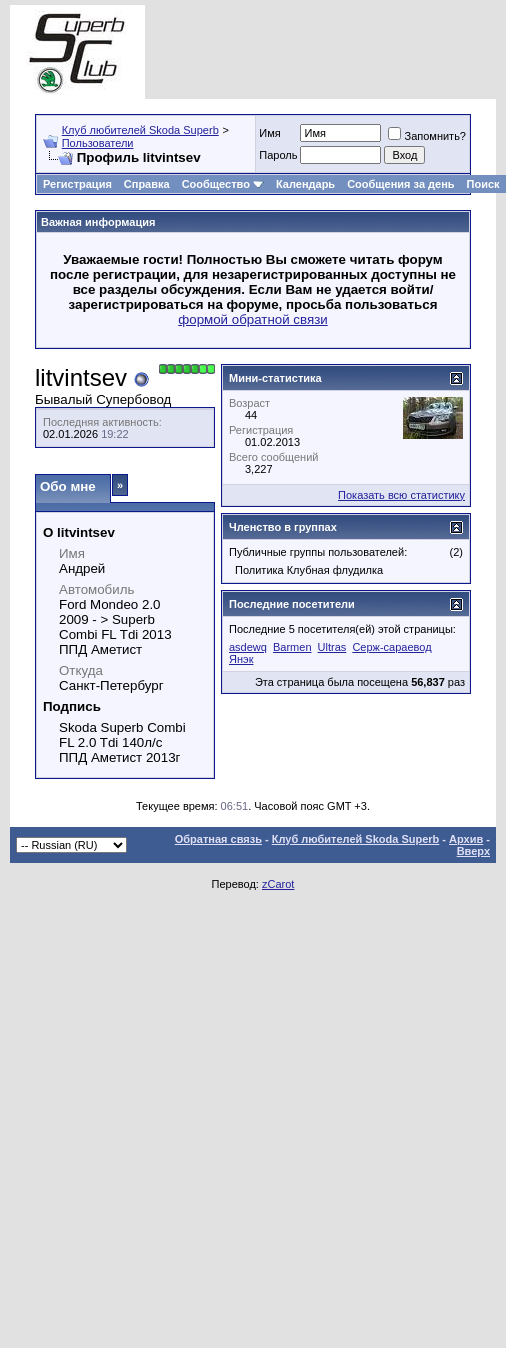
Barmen (292, 647)
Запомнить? (427, 136)
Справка (147, 184)
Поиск (483, 184)
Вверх (473, 851)
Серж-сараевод (391, 647)
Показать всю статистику (401, 495)
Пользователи (98, 143)
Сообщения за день (400, 184)
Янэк (241, 659)
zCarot (278, 884)
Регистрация (77, 184)
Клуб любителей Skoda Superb (140, 130)
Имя (269, 133)
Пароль (278, 155)
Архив (466, 839)
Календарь (305, 184)
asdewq (248, 647)
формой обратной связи (253, 319)
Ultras (332, 647)
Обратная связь (218, 839)
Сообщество (223, 184)
